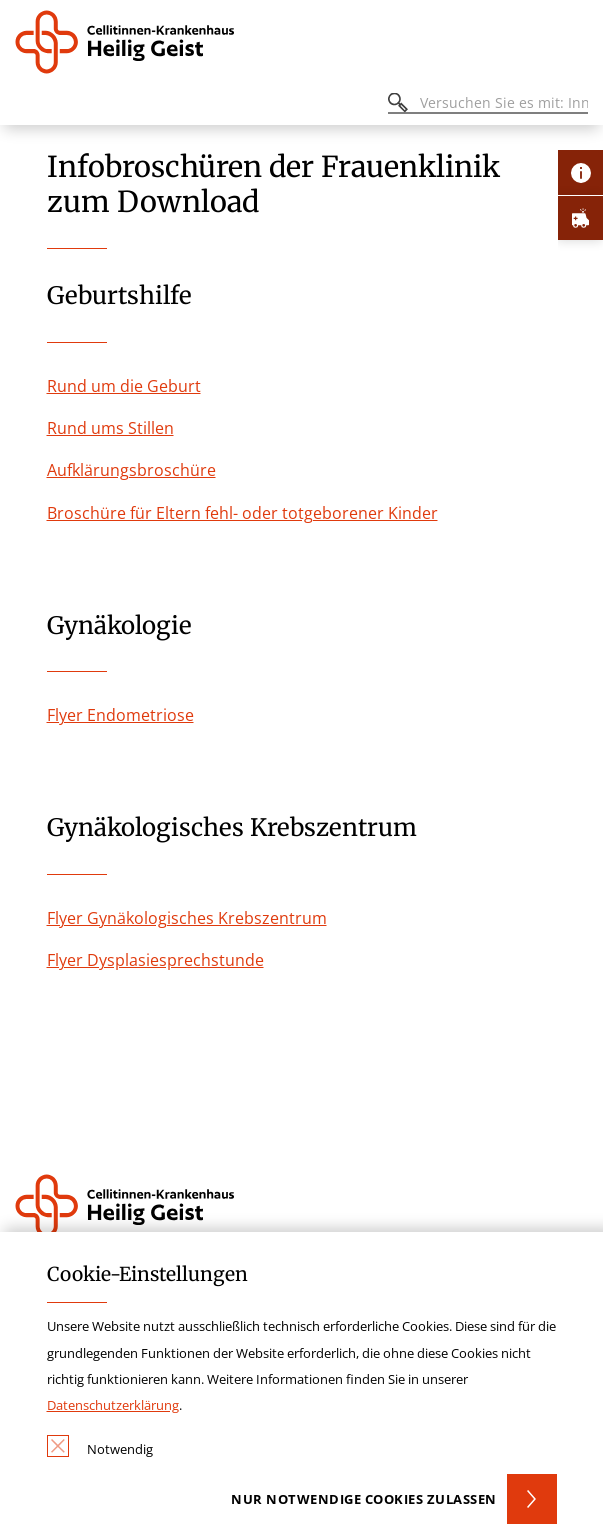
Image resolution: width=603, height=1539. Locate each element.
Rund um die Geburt (124, 386)
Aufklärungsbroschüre (131, 470)
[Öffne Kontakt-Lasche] (580, 172)
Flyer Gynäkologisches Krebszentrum (187, 918)
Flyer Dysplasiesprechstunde (155, 960)
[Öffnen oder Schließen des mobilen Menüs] (26, 105)
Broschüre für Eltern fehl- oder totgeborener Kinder (242, 513)
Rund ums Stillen (110, 428)
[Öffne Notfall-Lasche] (580, 217)
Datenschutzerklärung (113, 1405)
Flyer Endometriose (120, 715)
